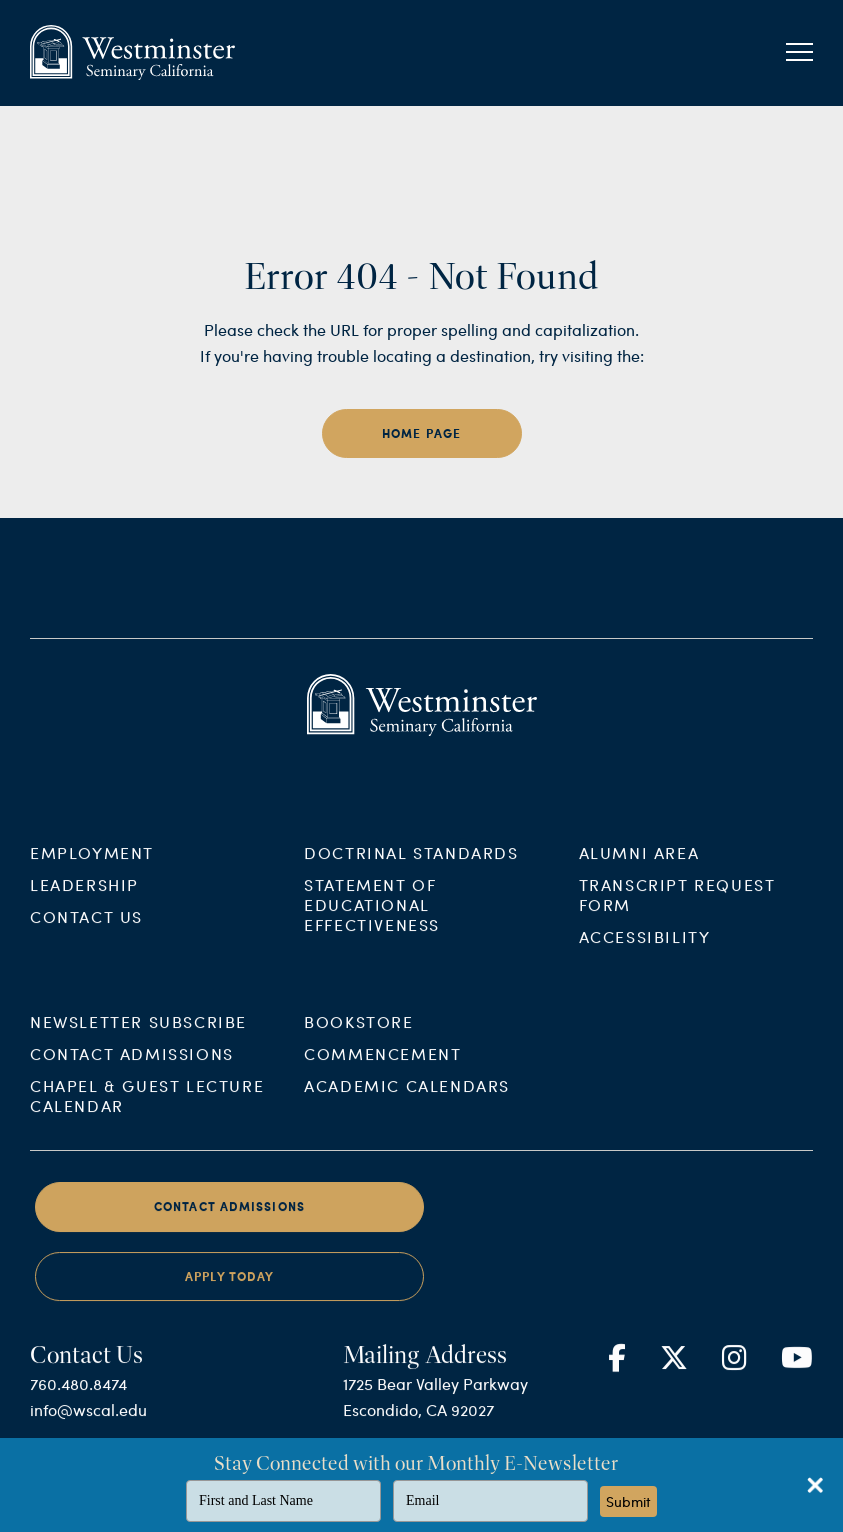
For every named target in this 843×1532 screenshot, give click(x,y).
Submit (628, 1501)
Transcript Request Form (677, 909)
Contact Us (86, 931)
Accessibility (645, 951)
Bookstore (358, 1037)
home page (422, 433)
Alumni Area (639, 867)
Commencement (382, 1069)
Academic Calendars (407, 1101)
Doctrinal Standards (411, 867)
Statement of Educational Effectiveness (372, 919)
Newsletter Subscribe (138, 1037)
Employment (92, 867)
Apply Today (229, 1291)
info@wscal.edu (88, 1425)
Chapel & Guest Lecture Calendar (147, 1111)
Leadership (84, 899)
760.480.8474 (78, 1399)
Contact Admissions (132, 1069)
